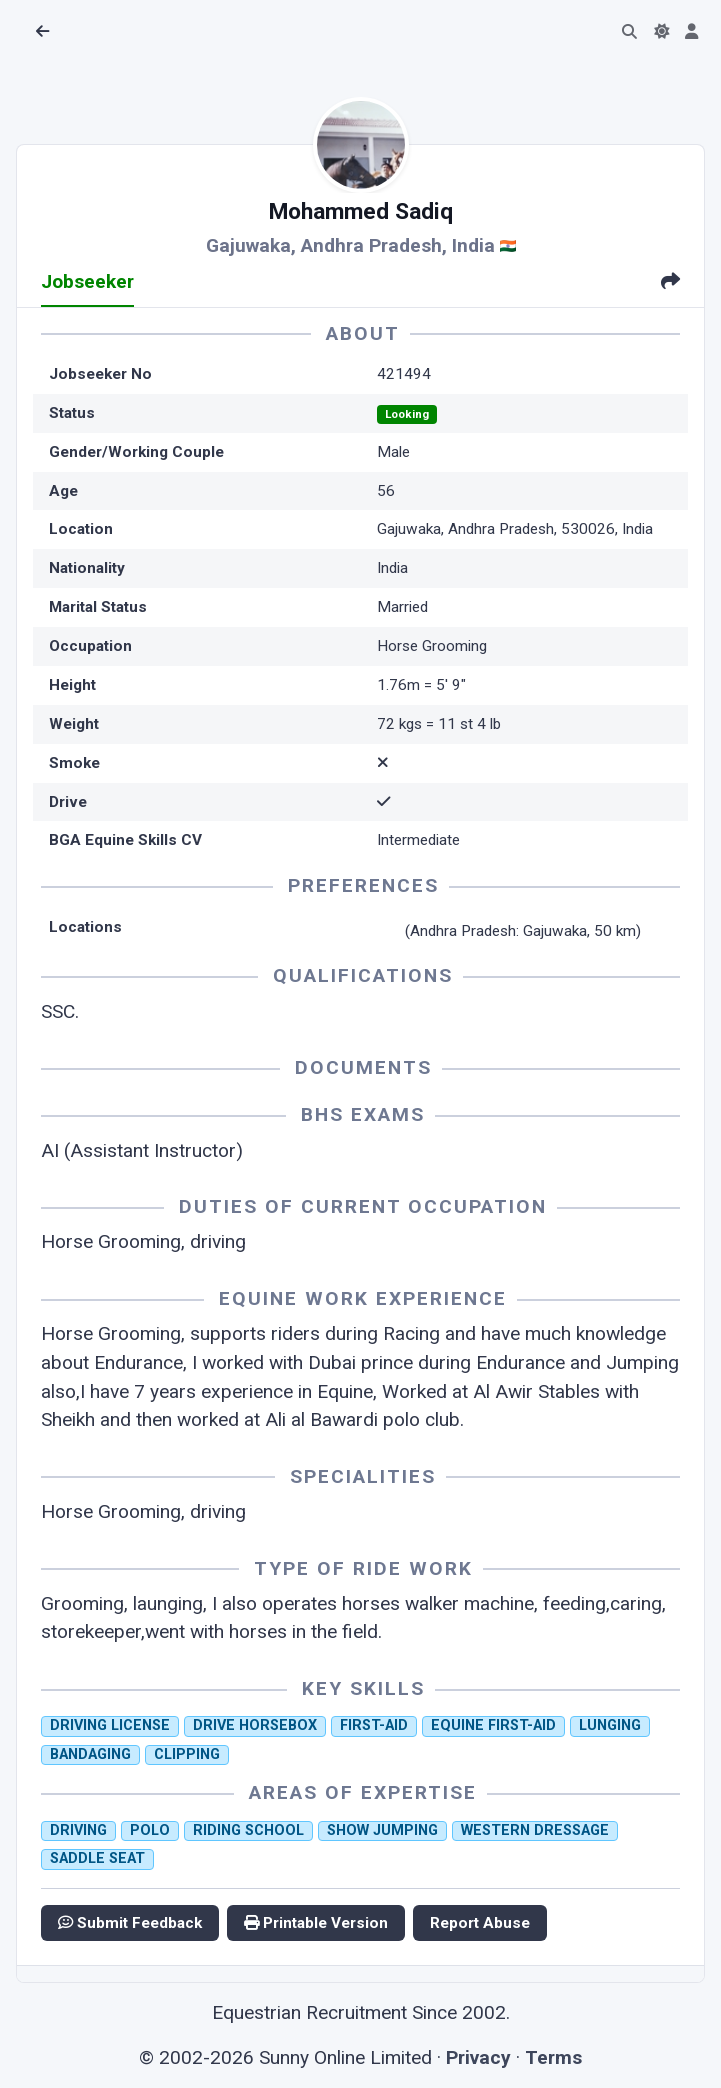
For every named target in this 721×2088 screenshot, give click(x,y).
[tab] (670, 283)
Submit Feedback (130, 1923)
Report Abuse (480, 1923)
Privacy (478, 2057)
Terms (553, 2057)
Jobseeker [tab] (87, 281)
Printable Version (316, 1923)
